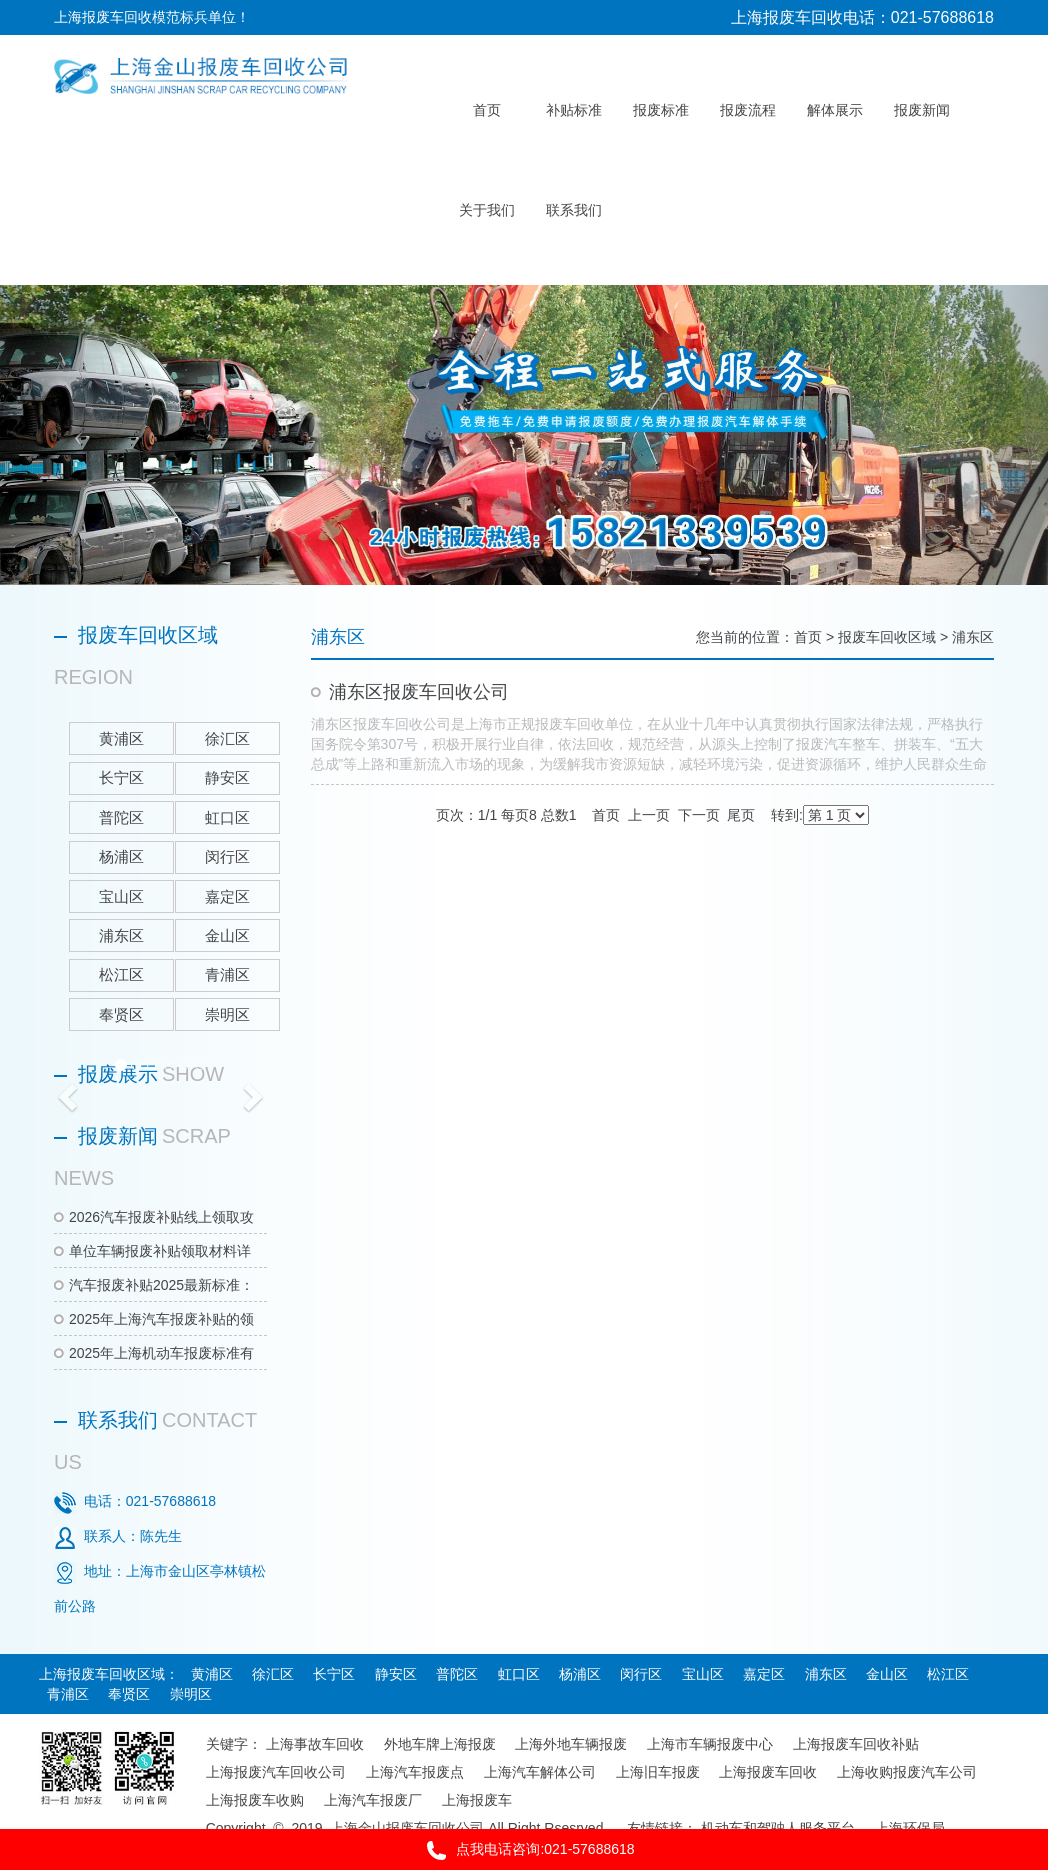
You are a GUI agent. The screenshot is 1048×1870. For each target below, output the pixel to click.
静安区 (396, 1674)
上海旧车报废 (658, 1772)
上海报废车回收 (768, 1772)
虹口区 (519, 1674)
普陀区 (457, 1674)
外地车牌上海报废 (440, 1744)
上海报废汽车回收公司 (276, 1772)
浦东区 (973, 637)
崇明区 (191, 1694)
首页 (808, 637)
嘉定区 (764, 1674)
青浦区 (68, 1694)
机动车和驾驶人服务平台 (778, 1828)
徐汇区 (273, 1674)
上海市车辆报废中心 (710, 1744)
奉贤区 (129, 1694)
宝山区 (703, 1674)
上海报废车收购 (255, 1800)
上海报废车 (477, 1800)
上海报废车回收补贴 (856, 1744)
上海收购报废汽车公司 (907, 1772)
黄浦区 (212, 1674)
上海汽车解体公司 (540, 1772)
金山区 (887, 1674)
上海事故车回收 (315, 1744)
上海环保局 (910, 1828)
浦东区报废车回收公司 (419, 692)
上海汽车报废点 (415, 1772)
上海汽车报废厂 (373, 1800)
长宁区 (334, 1674)
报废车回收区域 (887, 637)
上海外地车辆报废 (571, 1744)
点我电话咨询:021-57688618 (523, 1850)
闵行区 (641, 1674)
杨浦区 (580, 1674)
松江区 (948, 1674)
